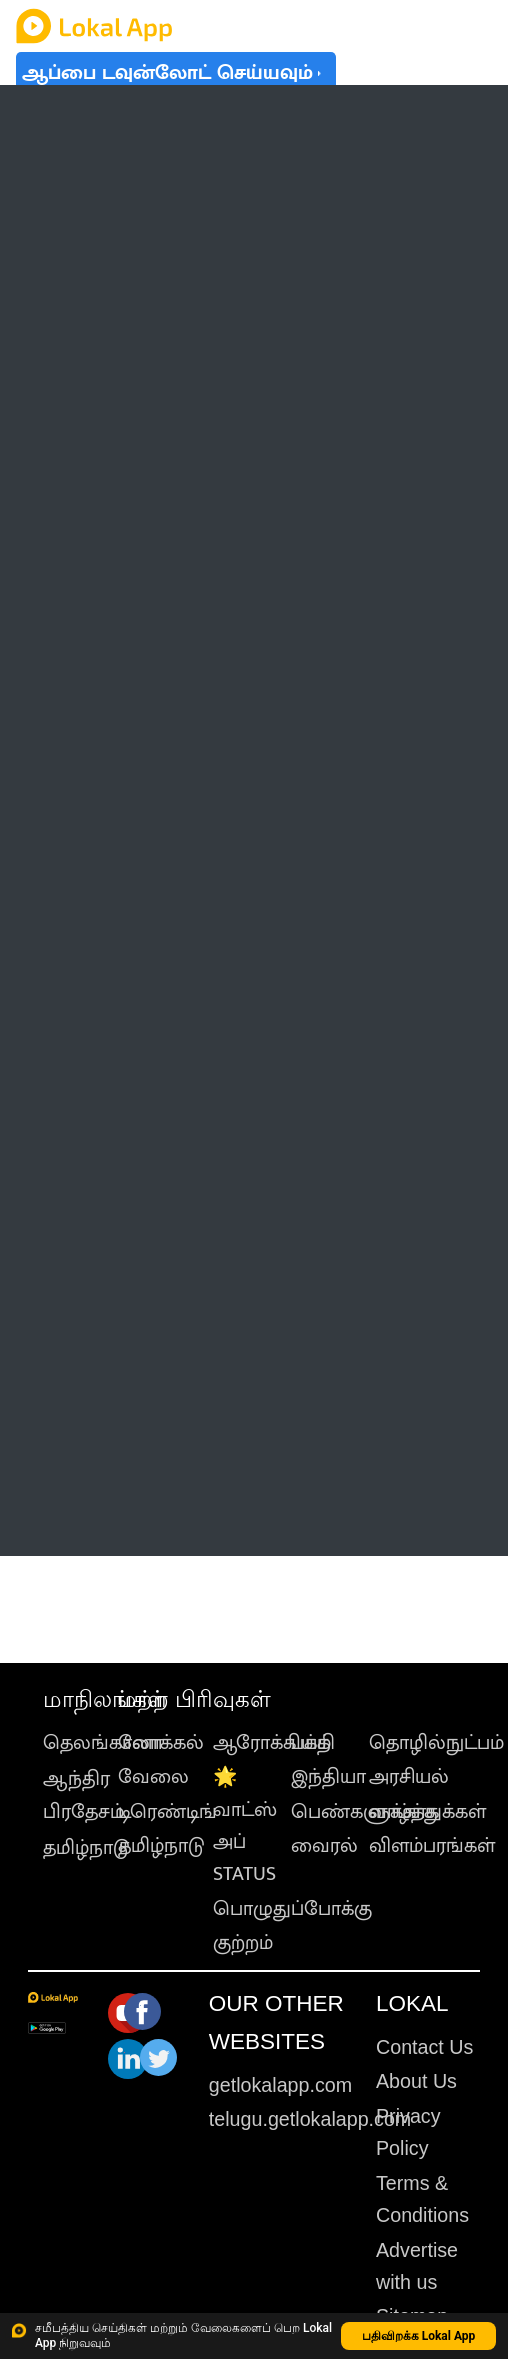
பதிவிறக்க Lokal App (419, 2336)
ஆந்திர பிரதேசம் (83, 1795)
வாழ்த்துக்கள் (427, 1812)
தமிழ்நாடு (86, 1848)
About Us (416, 2081)
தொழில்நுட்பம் (436, 1743)
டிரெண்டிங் (167, 1812)
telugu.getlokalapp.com (310, 2119)
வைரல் (324, 1846)
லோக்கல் (161, 1743)
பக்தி (313, 1743)
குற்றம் (243, 1943)
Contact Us (424, 2047)
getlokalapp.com (280, 2085)
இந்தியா (328, 1777)
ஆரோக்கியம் (272, 1743)
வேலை (153, 1777)
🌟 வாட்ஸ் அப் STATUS (245, 1825)
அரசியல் (409, 1777)
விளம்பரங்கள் (432, 1846)
